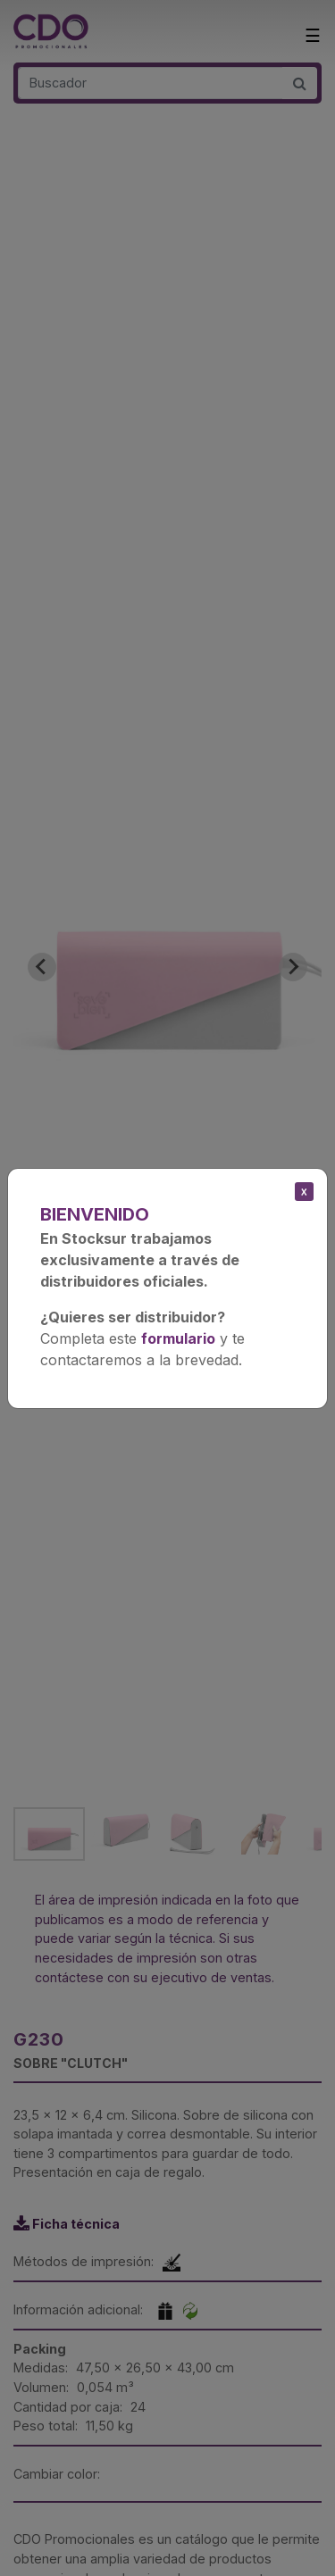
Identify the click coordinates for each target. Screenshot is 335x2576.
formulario (178, 1338)
